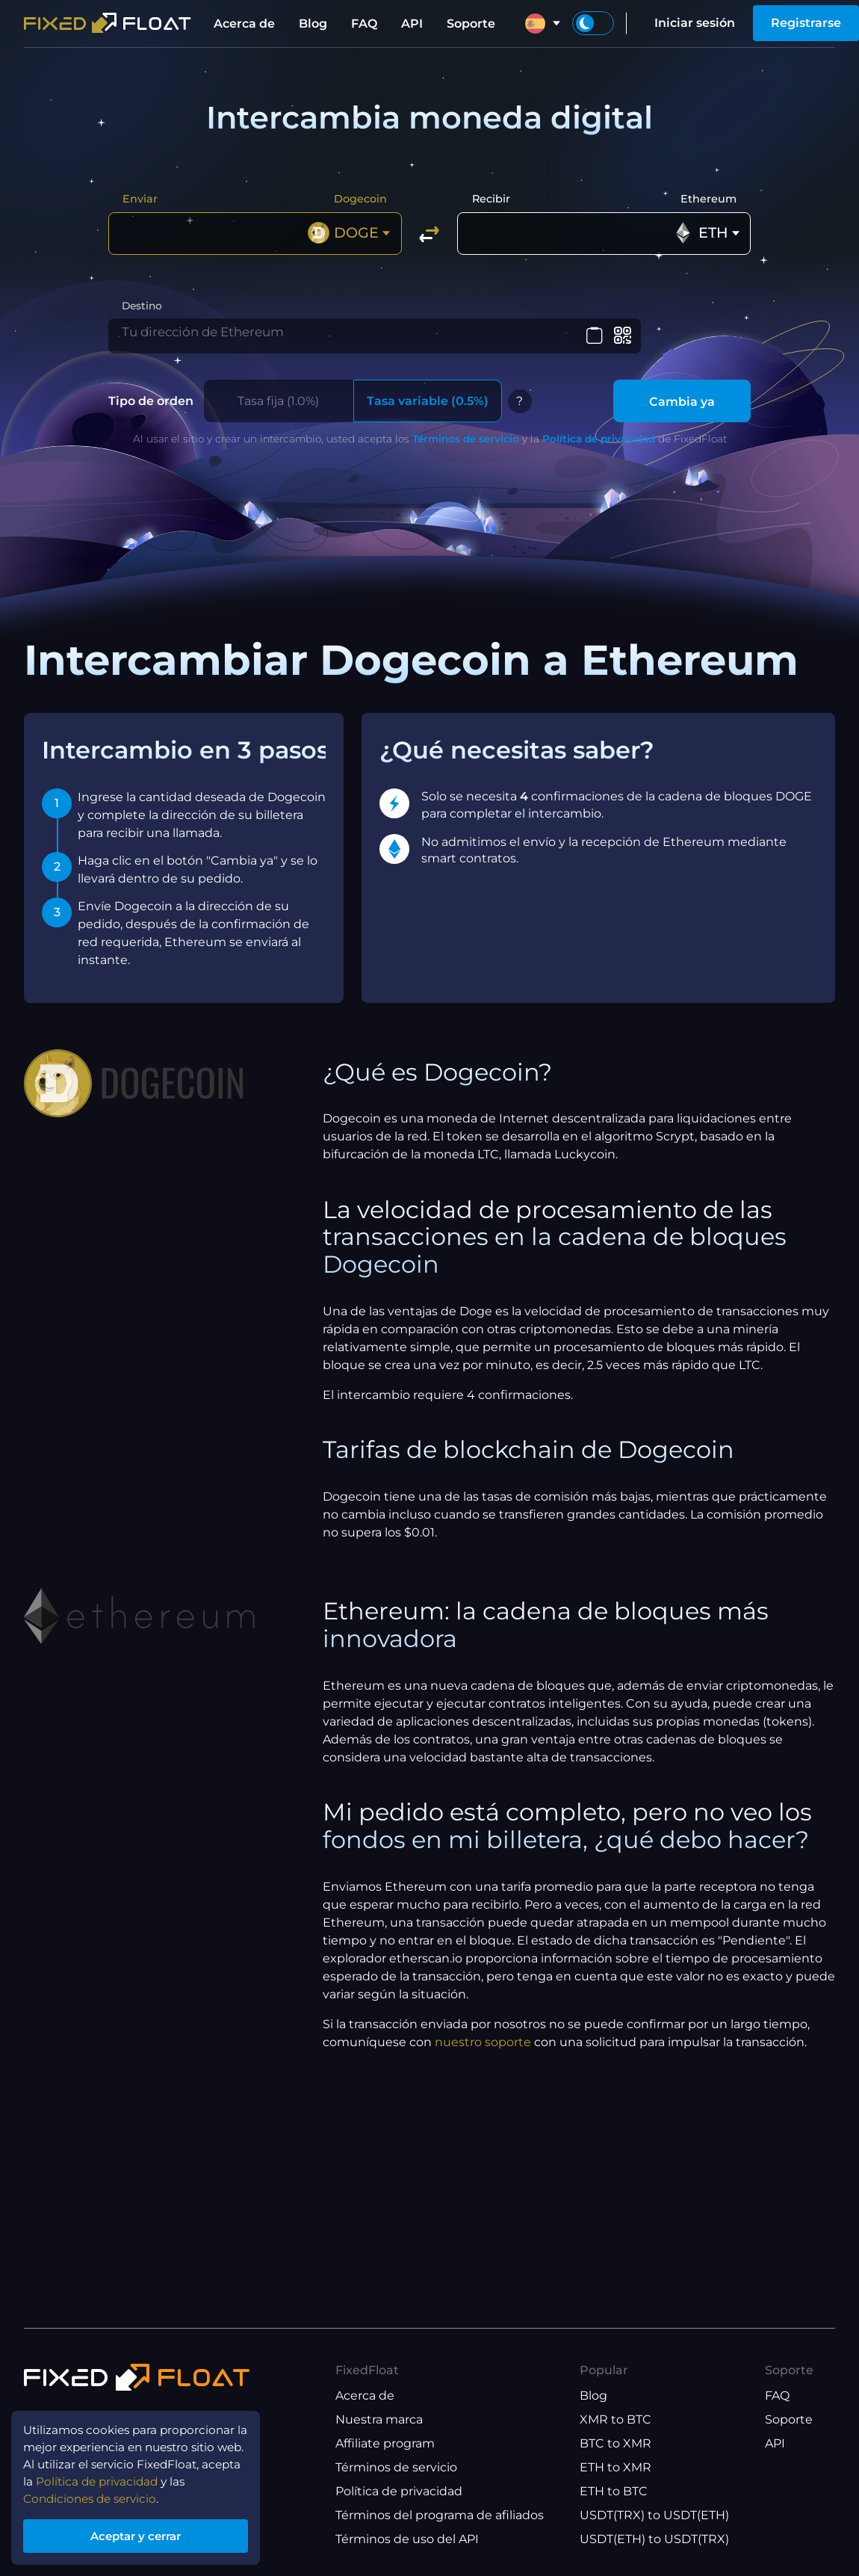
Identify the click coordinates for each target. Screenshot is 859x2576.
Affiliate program (385, 2443)
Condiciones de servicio (94, 2495)
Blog (313, 23)
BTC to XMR (615, 2443)
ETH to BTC (614, 2491)
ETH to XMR (615, 2467)
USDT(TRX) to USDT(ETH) (654, 2515)
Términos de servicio (465, 448)
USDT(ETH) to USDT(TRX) (654, 2539)
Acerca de (244, 23)
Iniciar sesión (694, 23)
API (412, 23)
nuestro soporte (483, 2052)
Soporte (471, 23)
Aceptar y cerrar (142, 2534)
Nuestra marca (379, 2419)
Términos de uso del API (407, 2539)
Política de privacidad (598, 448)
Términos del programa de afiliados (439, 2515)
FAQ (364, 23)
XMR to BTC (615, 2419)
